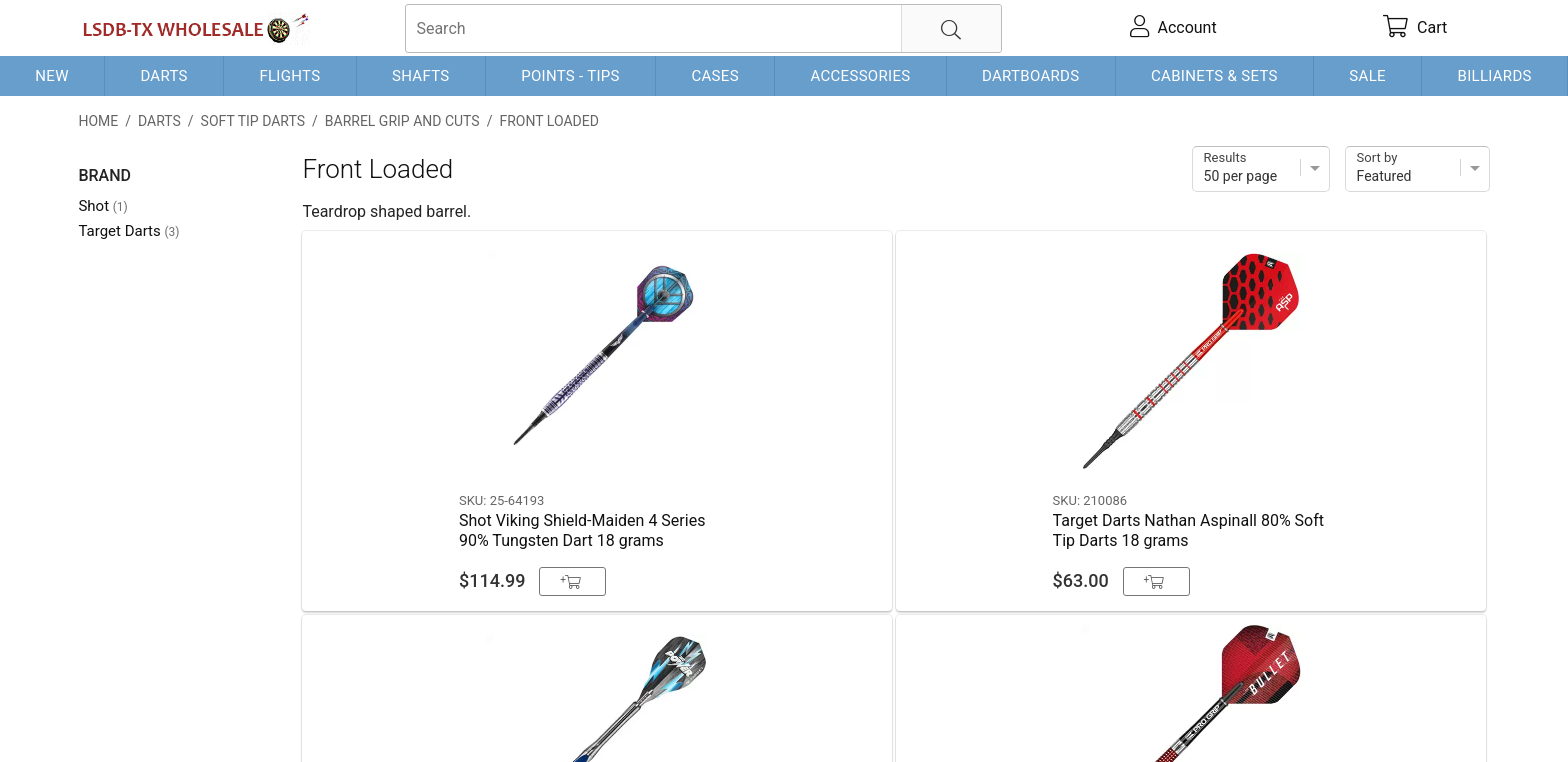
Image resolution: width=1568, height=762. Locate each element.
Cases (714, 76)
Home (98, 121)
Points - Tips (570, 76)
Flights (289, 76)
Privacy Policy (368, 714)
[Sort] (1417, 169)
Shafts (421, 76)
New (51, 76)
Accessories (860, 76)
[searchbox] (703, 28)
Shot (102, 206)
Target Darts (128, 231)
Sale (1367, 76)
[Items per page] (1261, 169)
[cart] (1415, 28)
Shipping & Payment (238, 714)
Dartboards (1030, 76)
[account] (1173, 28)
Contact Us (117, 714)
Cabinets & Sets (1214, 76)
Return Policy (474, 714)
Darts (163, 76)
